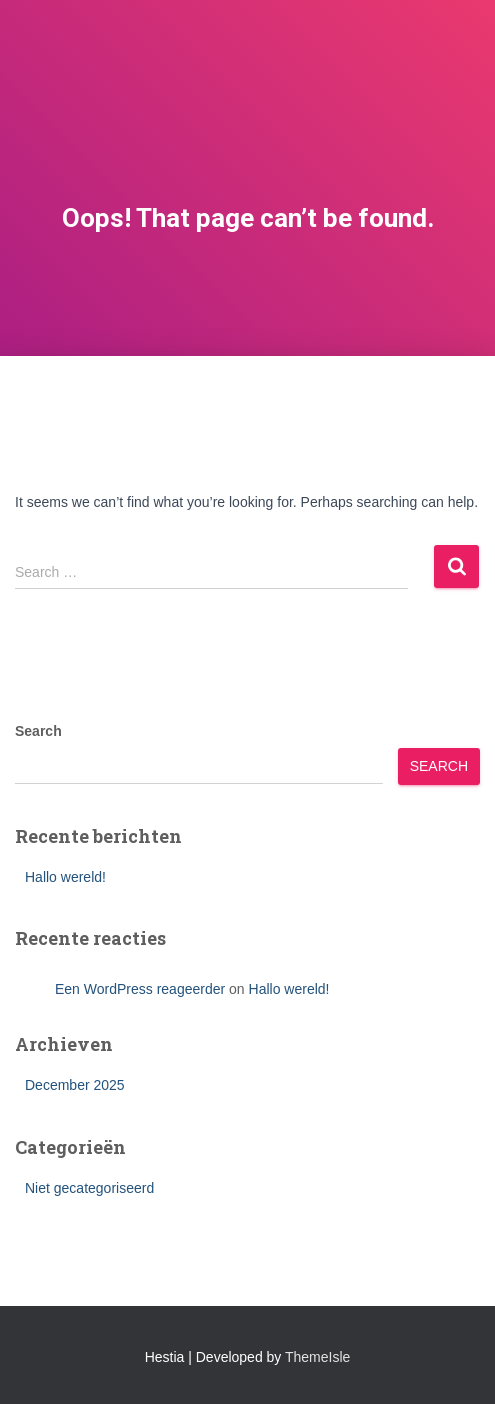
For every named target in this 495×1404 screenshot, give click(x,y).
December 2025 (75, 1085)
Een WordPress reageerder (140, 989)
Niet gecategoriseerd (89, 1188)
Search (38, 731)
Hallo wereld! (65, 877)
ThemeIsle (317, 1357)
